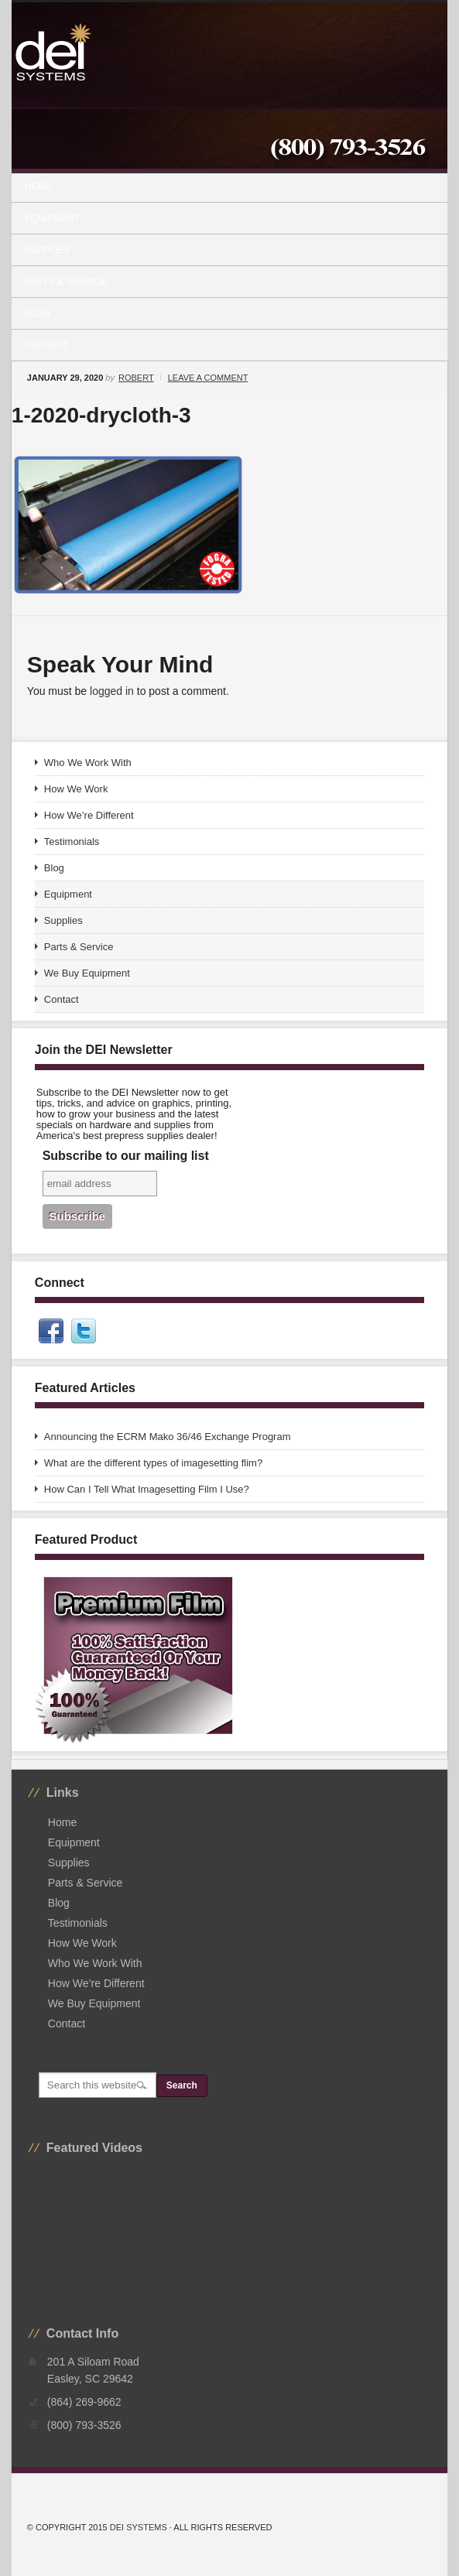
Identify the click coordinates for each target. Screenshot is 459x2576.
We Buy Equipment (87, 973)
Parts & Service (66, 281)
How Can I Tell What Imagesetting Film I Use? (146, 1489)
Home (39, 186)
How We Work (76, 789)
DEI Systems (138, 2527)
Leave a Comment (208, 377)
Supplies (223, 250)
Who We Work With (88, 762)
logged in (112, 691)
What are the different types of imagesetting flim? (153, 1463)
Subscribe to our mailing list (126, 1155)
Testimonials (72, 841)
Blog (37, 313)
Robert (136, 377)
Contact (47, 345)
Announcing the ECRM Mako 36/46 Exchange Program (167, 1436)
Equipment (223, 218)
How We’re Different (89, 815)
